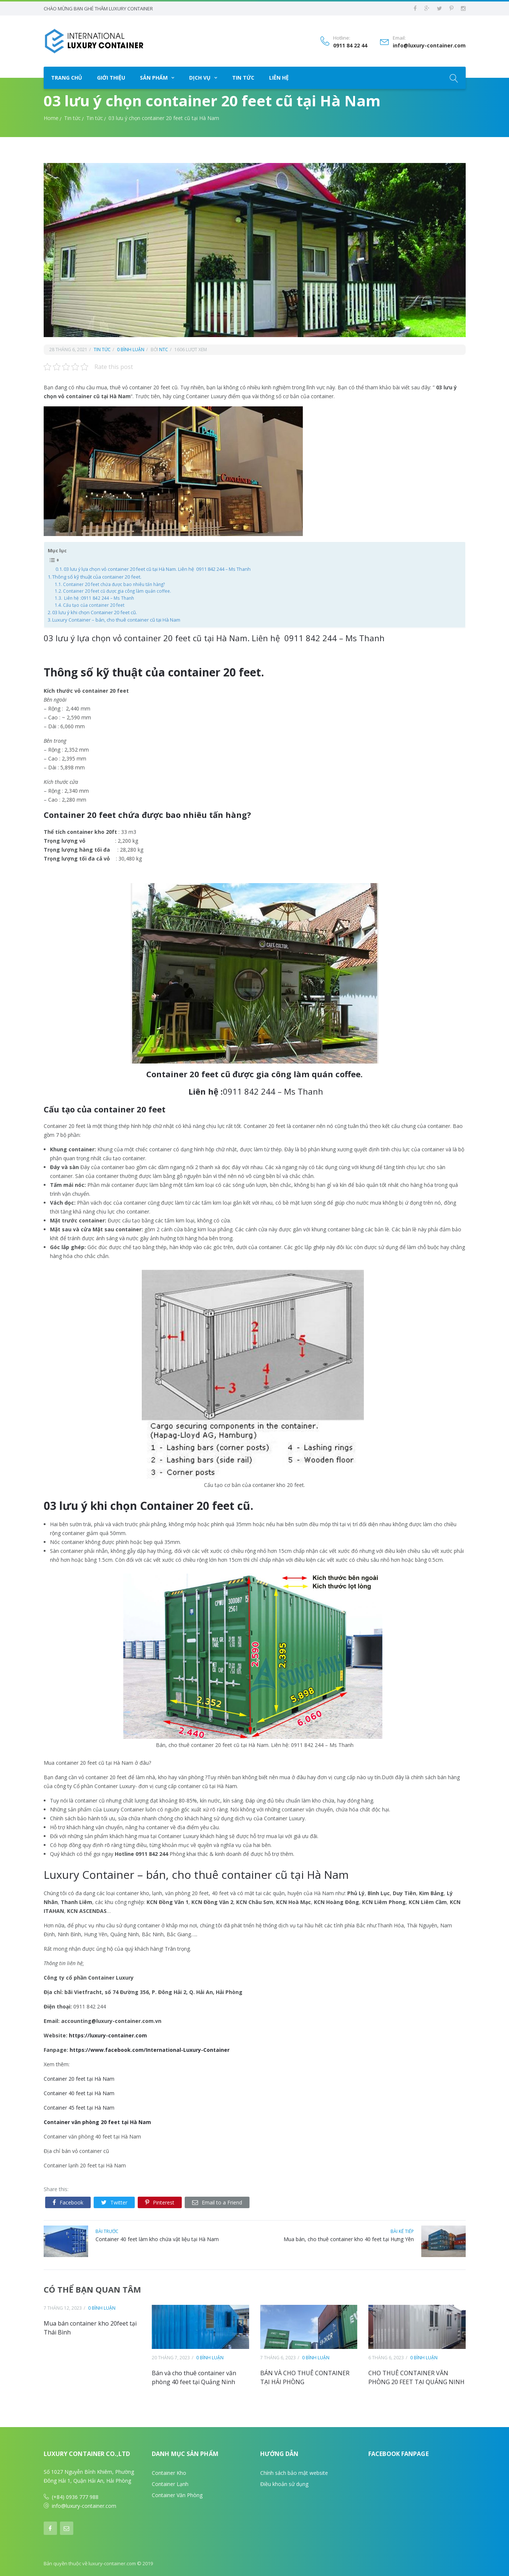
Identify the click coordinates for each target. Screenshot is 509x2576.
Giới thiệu (111, 76)
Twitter (114, 2201)
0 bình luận (130, 348)
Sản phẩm (154, 76)
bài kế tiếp (402, 2230)
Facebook (68, 2201)
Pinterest (159, 2201)
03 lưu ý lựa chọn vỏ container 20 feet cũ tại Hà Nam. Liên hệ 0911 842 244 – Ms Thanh (157, 568)
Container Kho (169, 2471)
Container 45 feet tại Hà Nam (79, 2106)
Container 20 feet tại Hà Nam (79, 2077)
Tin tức (243, 76)
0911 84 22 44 (350, 44)
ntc (163, 348)
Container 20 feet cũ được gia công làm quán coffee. (117, 590)
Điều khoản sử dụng (284, 2482)
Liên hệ (279, 76)
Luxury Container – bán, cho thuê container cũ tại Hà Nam (116, 618)
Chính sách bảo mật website (294, 2471)
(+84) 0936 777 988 (75, 2495)
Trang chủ (66, 76)
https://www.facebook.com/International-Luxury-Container (150, 2048)
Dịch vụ (200, 76)
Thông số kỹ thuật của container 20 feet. (96, 575)
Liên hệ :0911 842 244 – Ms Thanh (98, 597)
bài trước (107, 2230)
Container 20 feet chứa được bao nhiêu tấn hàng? (114, 583)
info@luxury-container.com (429, 44)
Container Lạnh (170, 2482)
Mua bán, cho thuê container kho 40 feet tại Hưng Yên (349, 2237)
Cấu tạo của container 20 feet (93, 604)
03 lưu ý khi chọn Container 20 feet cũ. (94, 611)
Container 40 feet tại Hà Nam (79, 2092)
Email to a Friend (217, 2201)
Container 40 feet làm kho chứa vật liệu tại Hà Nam (157, 2237)
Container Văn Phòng (177, 2493)
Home (51, 116)
